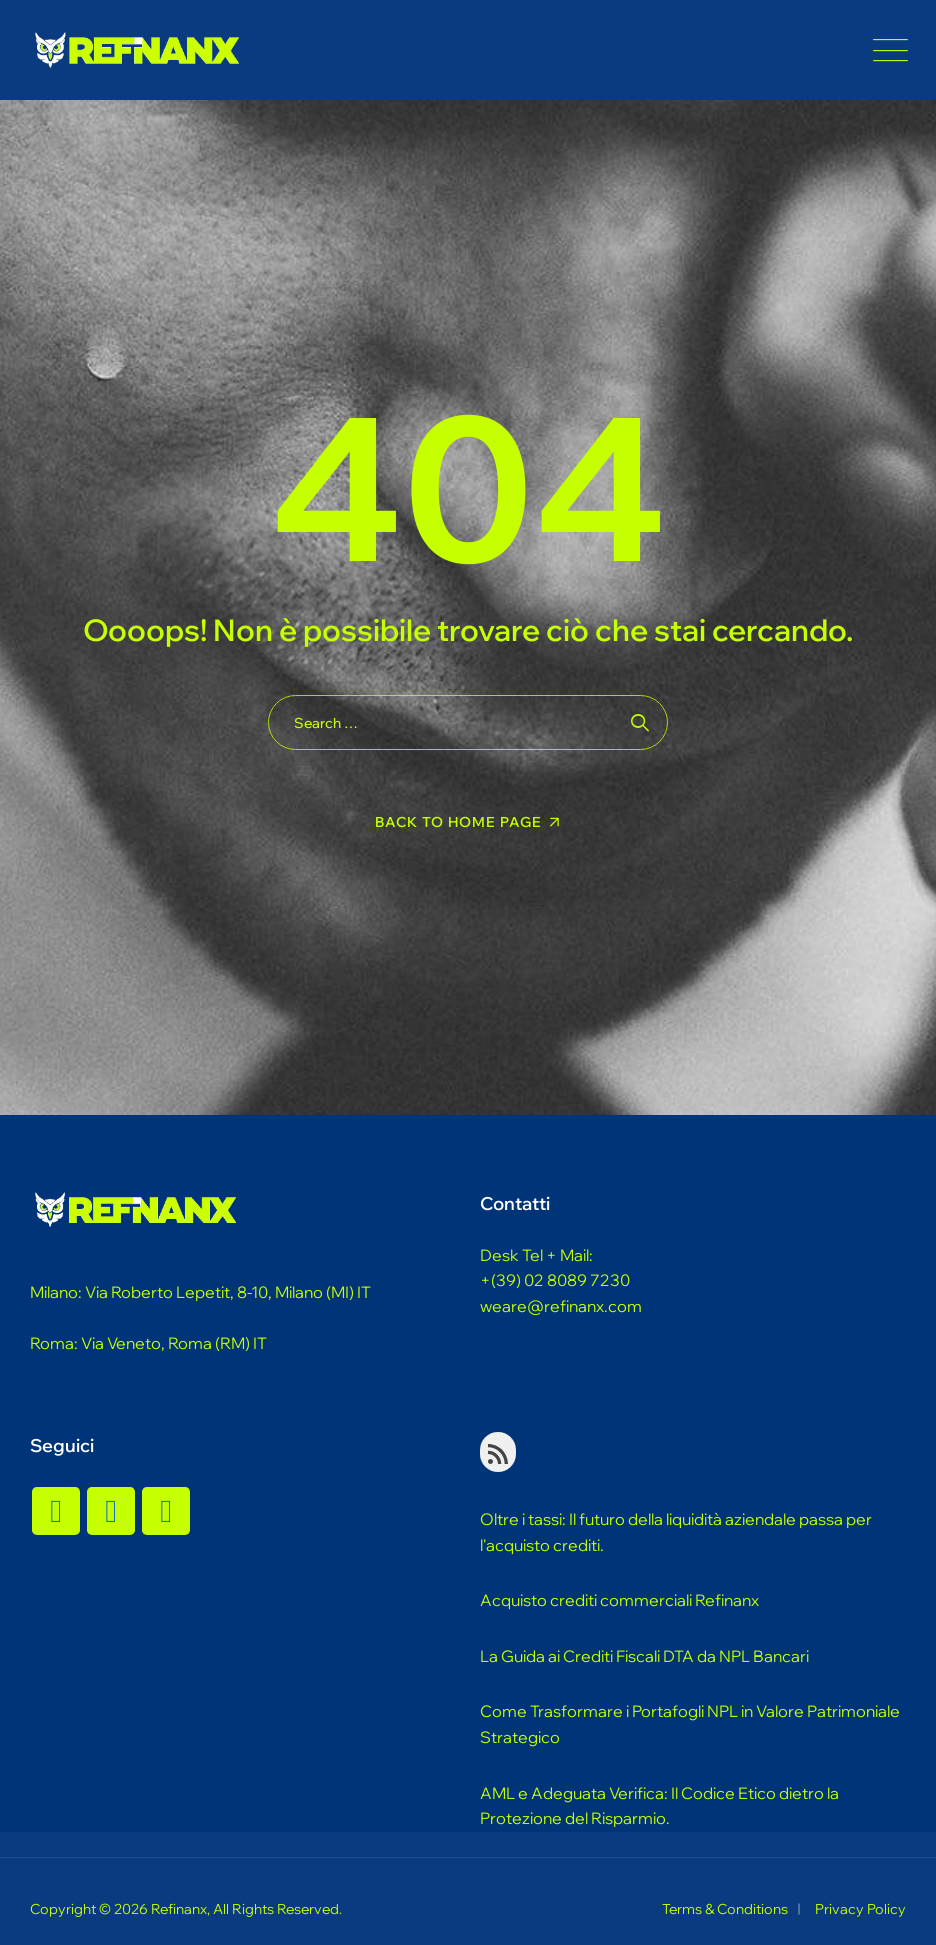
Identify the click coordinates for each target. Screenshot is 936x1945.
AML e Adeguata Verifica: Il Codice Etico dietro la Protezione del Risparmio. (659, 1806)
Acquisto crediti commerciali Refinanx (619, 1600)
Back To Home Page (458, 822)
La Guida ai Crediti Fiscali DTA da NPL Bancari (644, 1656)
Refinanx (179, 1909)
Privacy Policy (860, 1909)
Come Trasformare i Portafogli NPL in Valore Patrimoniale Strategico (690, 1724)
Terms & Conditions (725, 1909)
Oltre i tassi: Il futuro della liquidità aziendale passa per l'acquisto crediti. (676, 1532)
